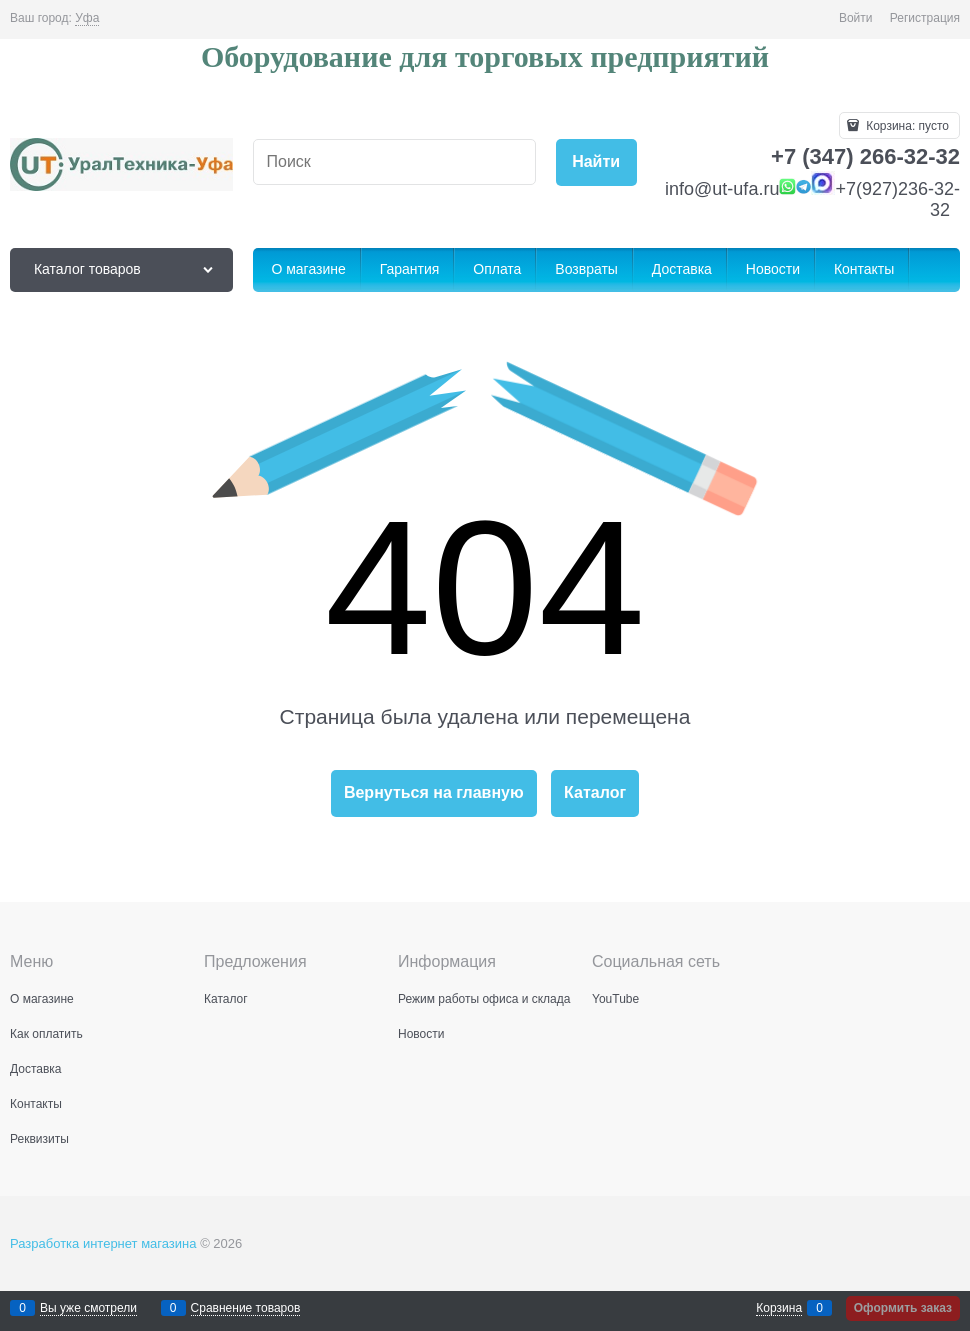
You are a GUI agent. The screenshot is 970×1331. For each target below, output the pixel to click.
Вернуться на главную (434, 792)
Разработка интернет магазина (103, 1243)
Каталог (595, 792)
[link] (87, 18)
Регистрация (925, 18)
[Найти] (596, 162)
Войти (856, 18)
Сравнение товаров (246, 1308)
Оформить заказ (903, 1308)
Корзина (779, 1308)
